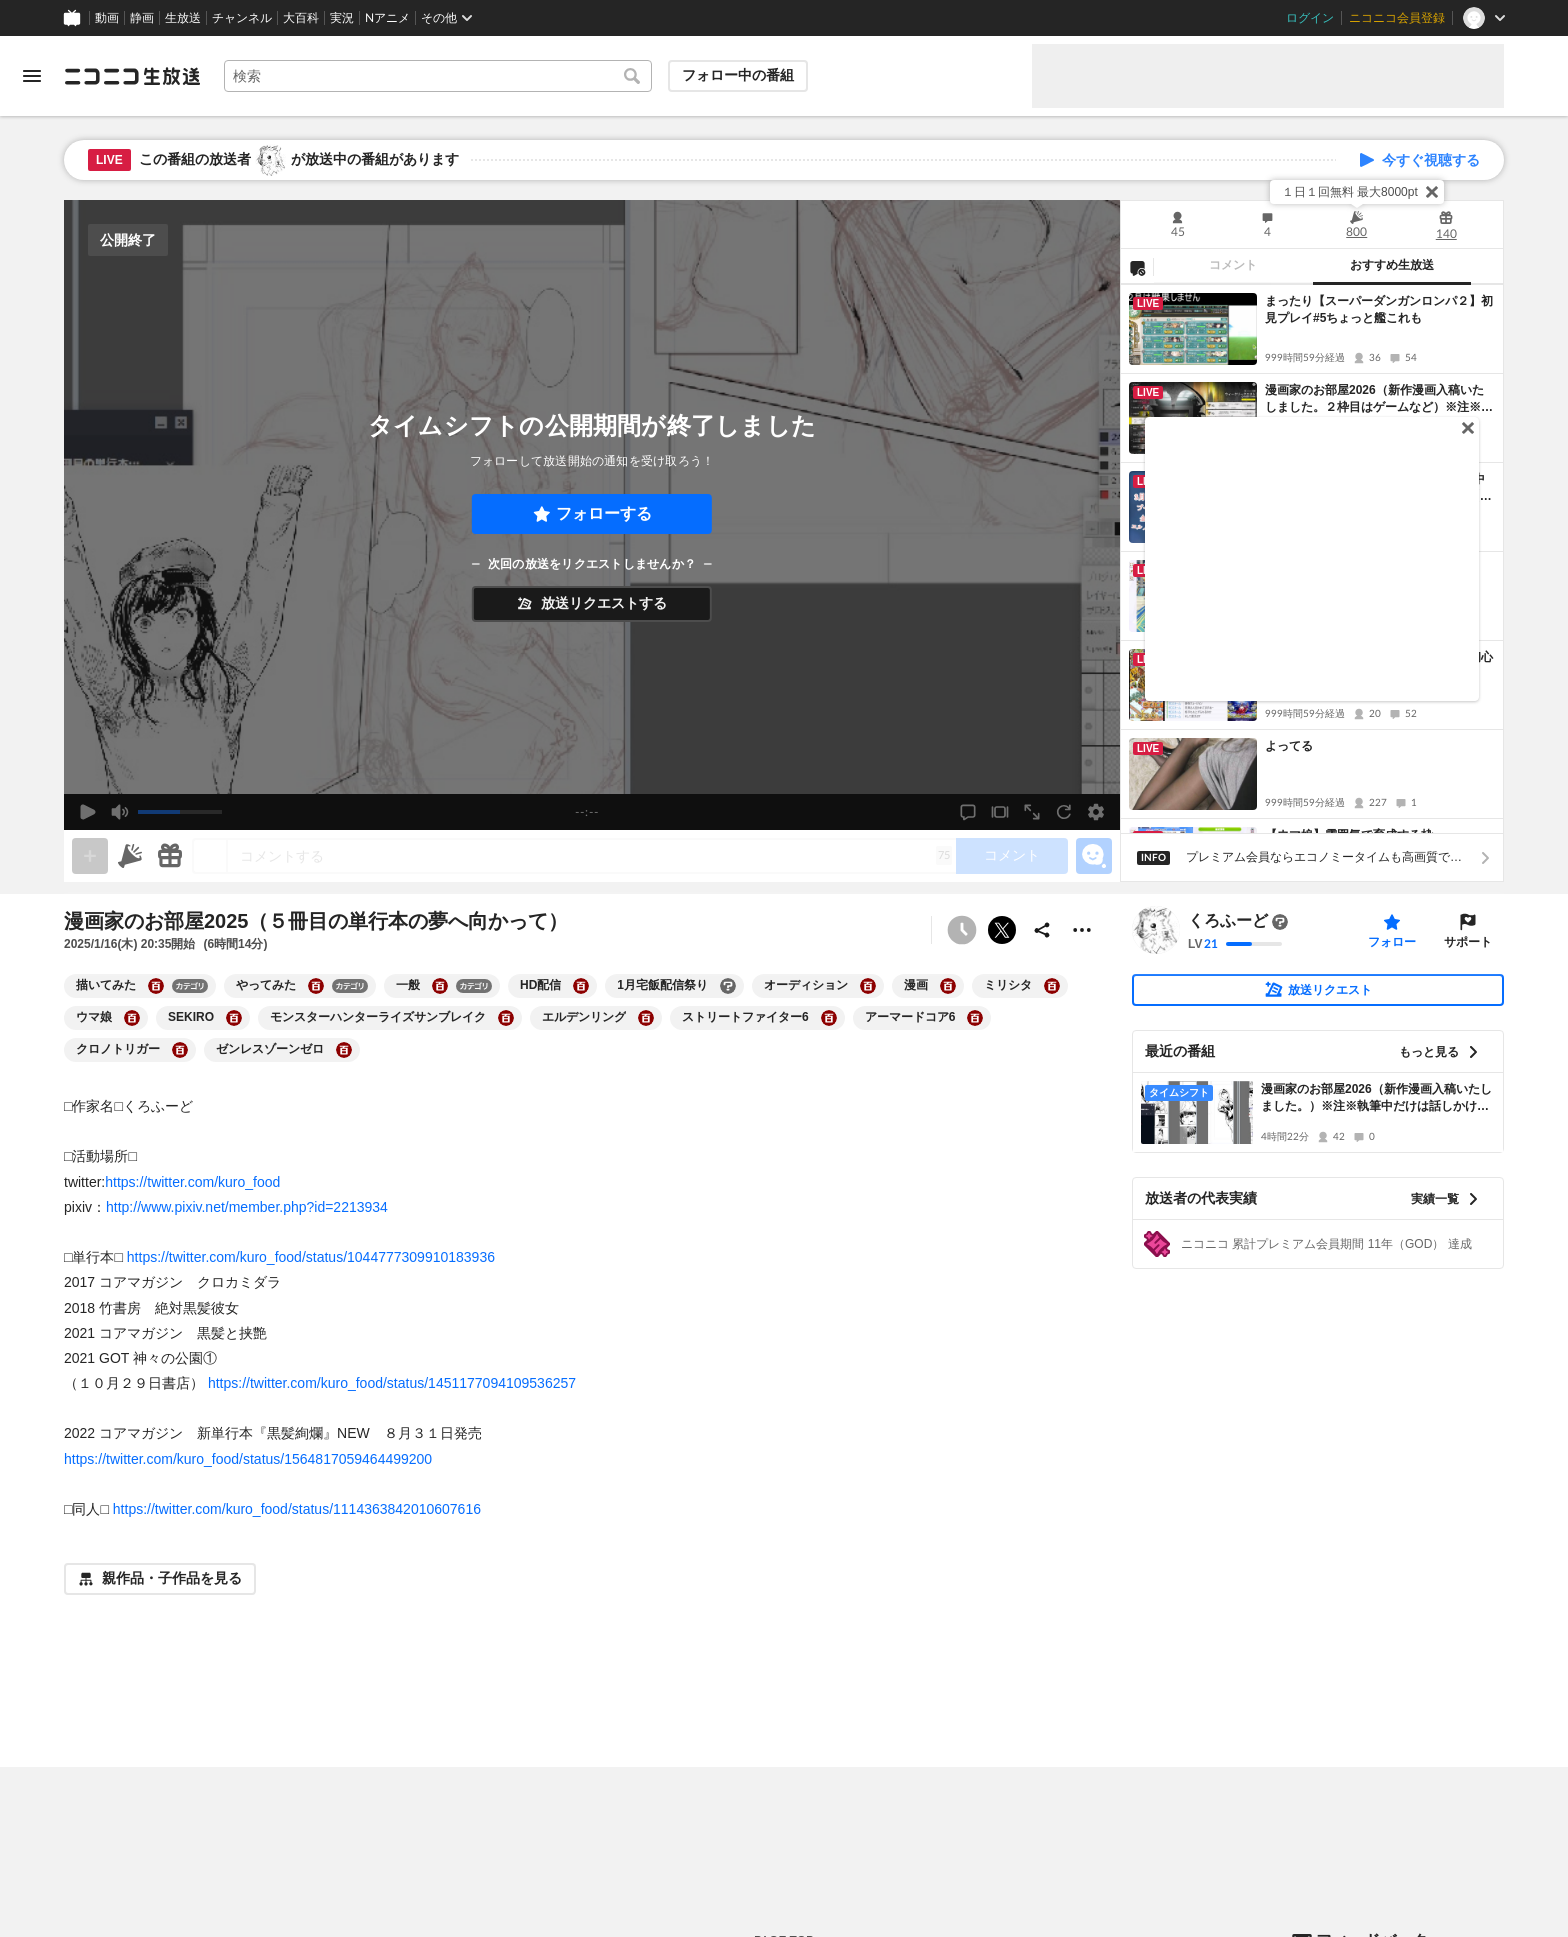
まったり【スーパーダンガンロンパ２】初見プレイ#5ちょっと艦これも (1379, 309)
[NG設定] (1137, 267)
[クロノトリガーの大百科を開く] (180, 1050)
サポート (1468, 942)
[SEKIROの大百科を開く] (234, 1018)
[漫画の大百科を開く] (948, 986)
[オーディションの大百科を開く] (868, 986)
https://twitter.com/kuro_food (192, 1182)
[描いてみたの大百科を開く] (156, 986)
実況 (342, 18)
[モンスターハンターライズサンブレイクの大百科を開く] (506, 1018)
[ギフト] (170, 856)
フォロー (1392, 942)
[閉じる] (1432, 192)
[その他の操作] (1082, 930)
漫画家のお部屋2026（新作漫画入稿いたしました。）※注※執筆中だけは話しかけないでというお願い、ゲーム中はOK (1376, 1098)
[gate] (90, 856)
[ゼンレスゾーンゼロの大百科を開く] (344, 1050)
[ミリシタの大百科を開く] (1052, 986)
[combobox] (438, 76)
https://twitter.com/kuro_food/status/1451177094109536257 (392, 1383)
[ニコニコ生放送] (132, 76)
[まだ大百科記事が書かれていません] (1280, 922)
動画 (107, 18)
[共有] (1042, 930)
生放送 (183, 18)
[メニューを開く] (32, 76)
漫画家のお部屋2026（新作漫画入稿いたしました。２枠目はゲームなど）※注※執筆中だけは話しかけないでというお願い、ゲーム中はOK (1379, 399)
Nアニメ (387, 18)
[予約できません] (962, 930)
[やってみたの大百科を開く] (316, 986)
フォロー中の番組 (738, 75)
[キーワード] (438, 76)
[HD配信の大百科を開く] (581, 986)
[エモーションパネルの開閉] (1094, 856)
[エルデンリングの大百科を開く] (646, 1018)
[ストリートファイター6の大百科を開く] (829, 1018)
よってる (1289, 746)
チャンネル (242, 18)
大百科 (301, 18)
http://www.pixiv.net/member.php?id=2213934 (247, 1207)
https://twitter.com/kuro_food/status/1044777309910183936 (311, 1257)
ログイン (1310, 18)
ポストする (1002, 930)
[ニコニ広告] (130, 856)
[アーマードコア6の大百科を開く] (975, 1018)
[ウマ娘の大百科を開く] (132, 1018)
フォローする (604, 513)
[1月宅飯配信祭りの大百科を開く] (728, 986)
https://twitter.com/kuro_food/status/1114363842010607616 (297, 1509)
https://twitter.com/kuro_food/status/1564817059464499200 (248, 1459)
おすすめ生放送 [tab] (1392, 265)
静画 (142, 18)
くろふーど (1228, 921)
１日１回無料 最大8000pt (1350, 192)
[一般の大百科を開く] (440, 986)
